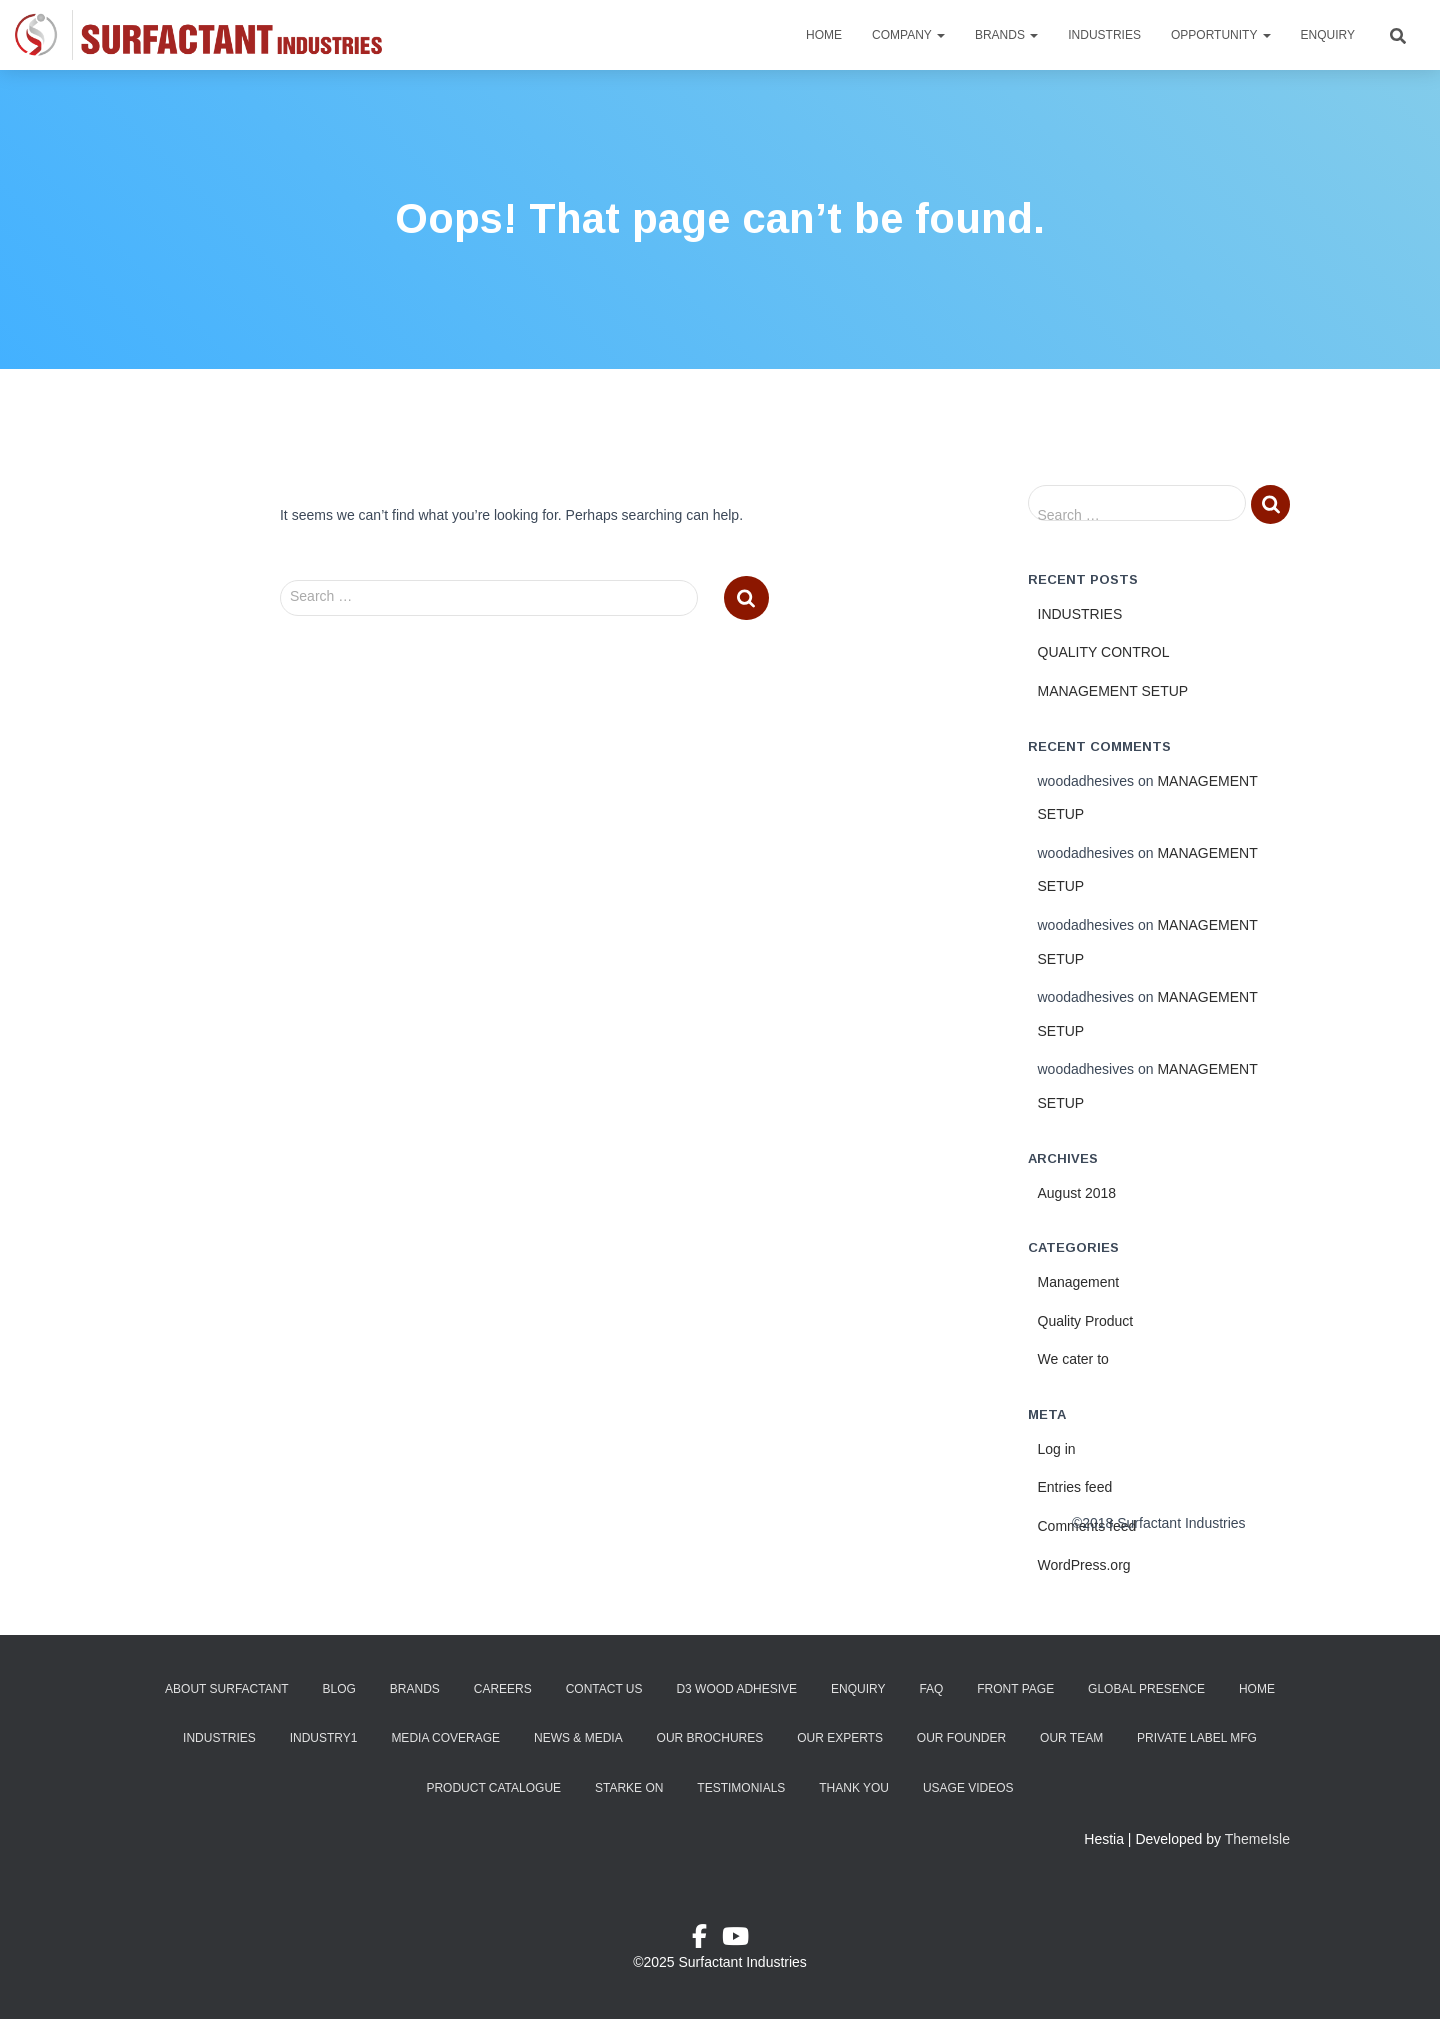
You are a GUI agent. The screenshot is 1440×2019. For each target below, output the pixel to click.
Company (908, 35)
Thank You (854, 1788)
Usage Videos (968, 1788)
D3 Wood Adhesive (736, 1689)
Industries (1104, 35)
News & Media (578, 1738)
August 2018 (1077, 1193)
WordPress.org (1084, 1565)
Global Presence (1146, 1689)
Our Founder (961, 1738)
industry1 (324, 1738)
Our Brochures (710, 1738)
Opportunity (1221, 35)
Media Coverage (445, 1738)
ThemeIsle (1257, 1839)
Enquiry (1328, 35)
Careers (503, 1689)
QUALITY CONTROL (1104, 652)
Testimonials (741, 1788)
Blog (339, 1689)
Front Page (1015, 1689)
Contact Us (604, 1689)
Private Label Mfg (1197, 1738)
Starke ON (629, 1788)
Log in (1057, 1449)
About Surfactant (227, 1689)
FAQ (931, 1689)
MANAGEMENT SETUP (1113, 691)
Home (824, 35)
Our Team (1071, 1738)
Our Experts (840, 1738)
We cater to (1073, 1359)
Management (1079, 1282)
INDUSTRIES (1080, 614)
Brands (1006, 35)
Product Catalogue (493, 1788)
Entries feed (1075, 1487)
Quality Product (1086, 1321)
